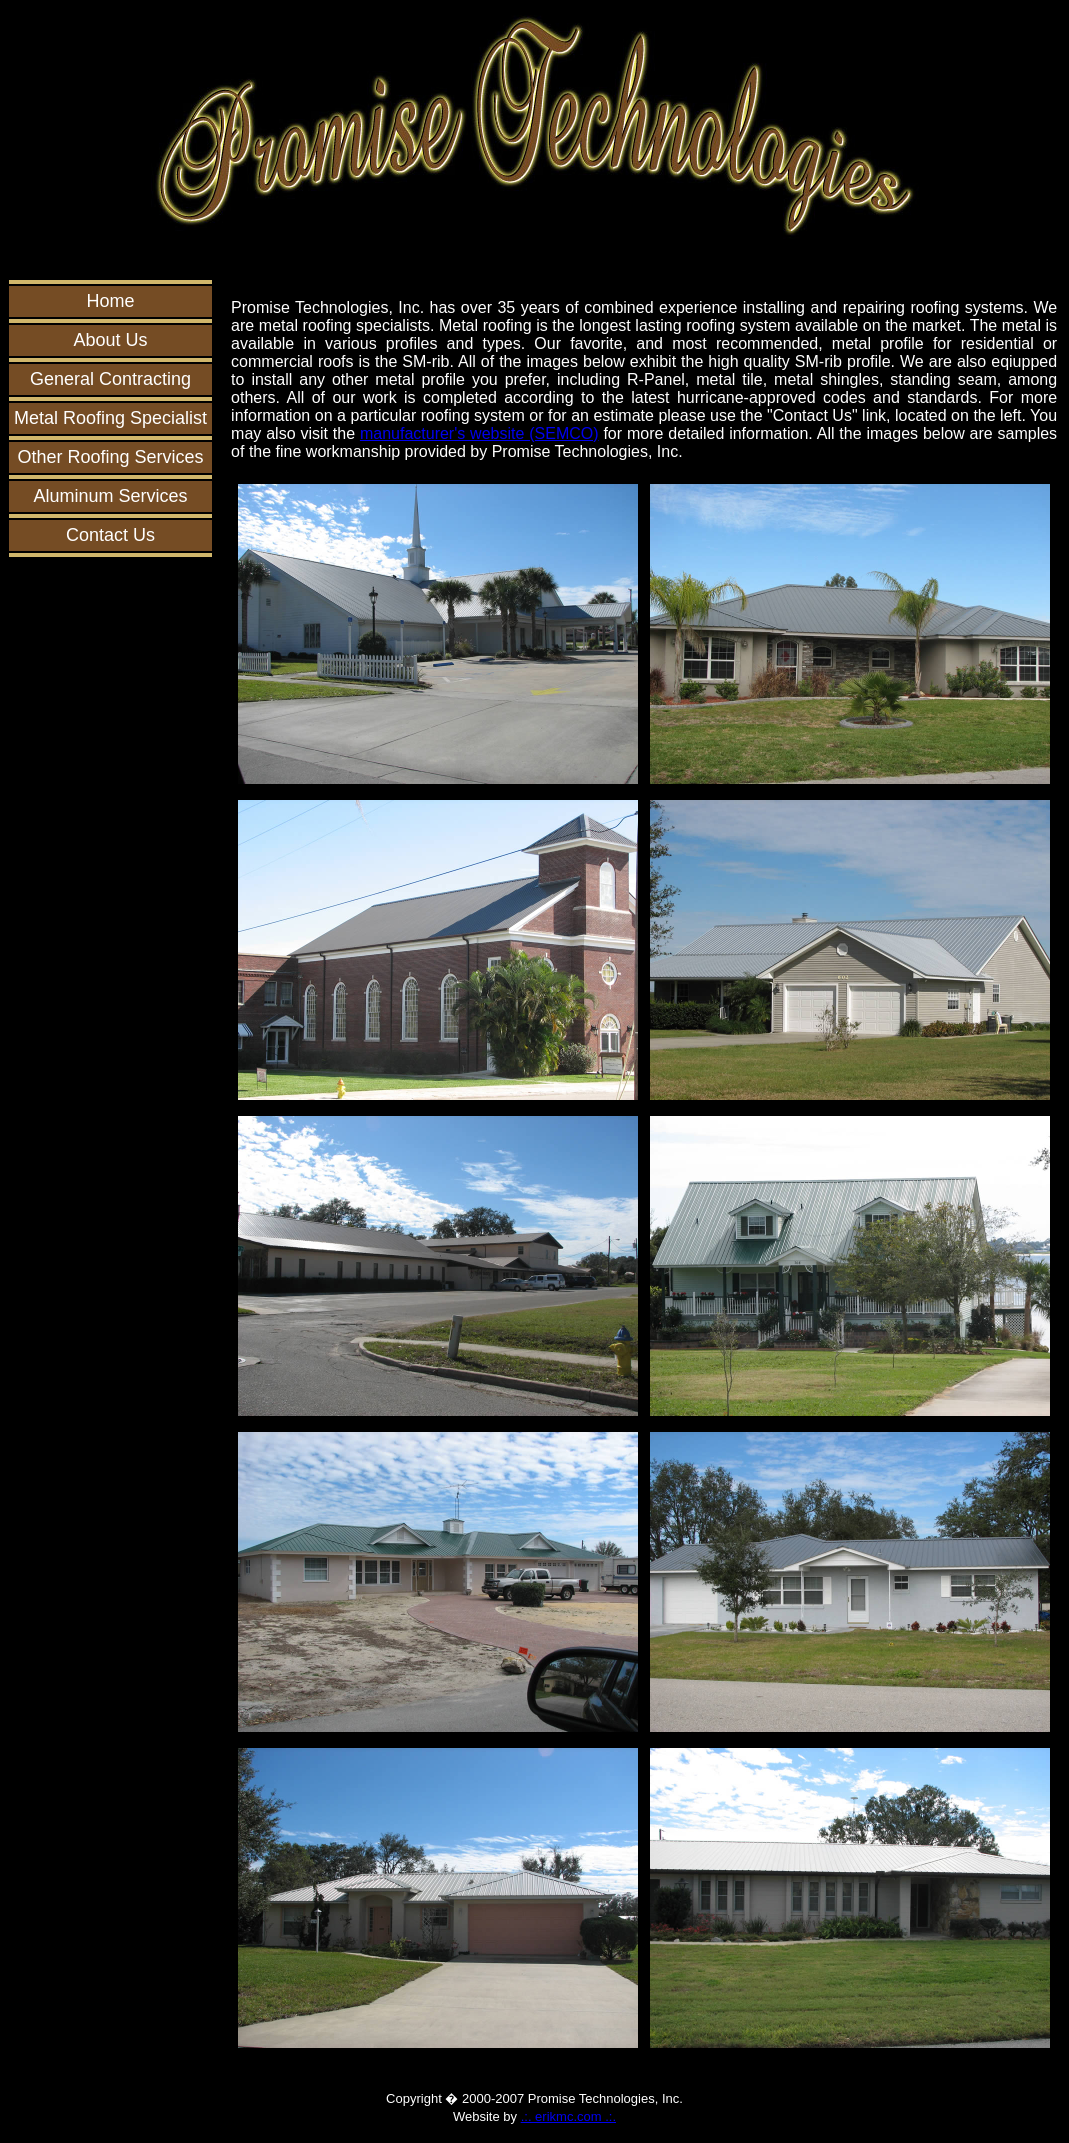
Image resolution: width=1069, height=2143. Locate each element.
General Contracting (110, 379)
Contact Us (110, 535)
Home (111, 301)
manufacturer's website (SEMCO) (479, 433)
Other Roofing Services (111, 457)
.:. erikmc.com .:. (568, 2116)
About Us (111, 340)
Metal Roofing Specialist (110, 418)
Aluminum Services (111, 496)
